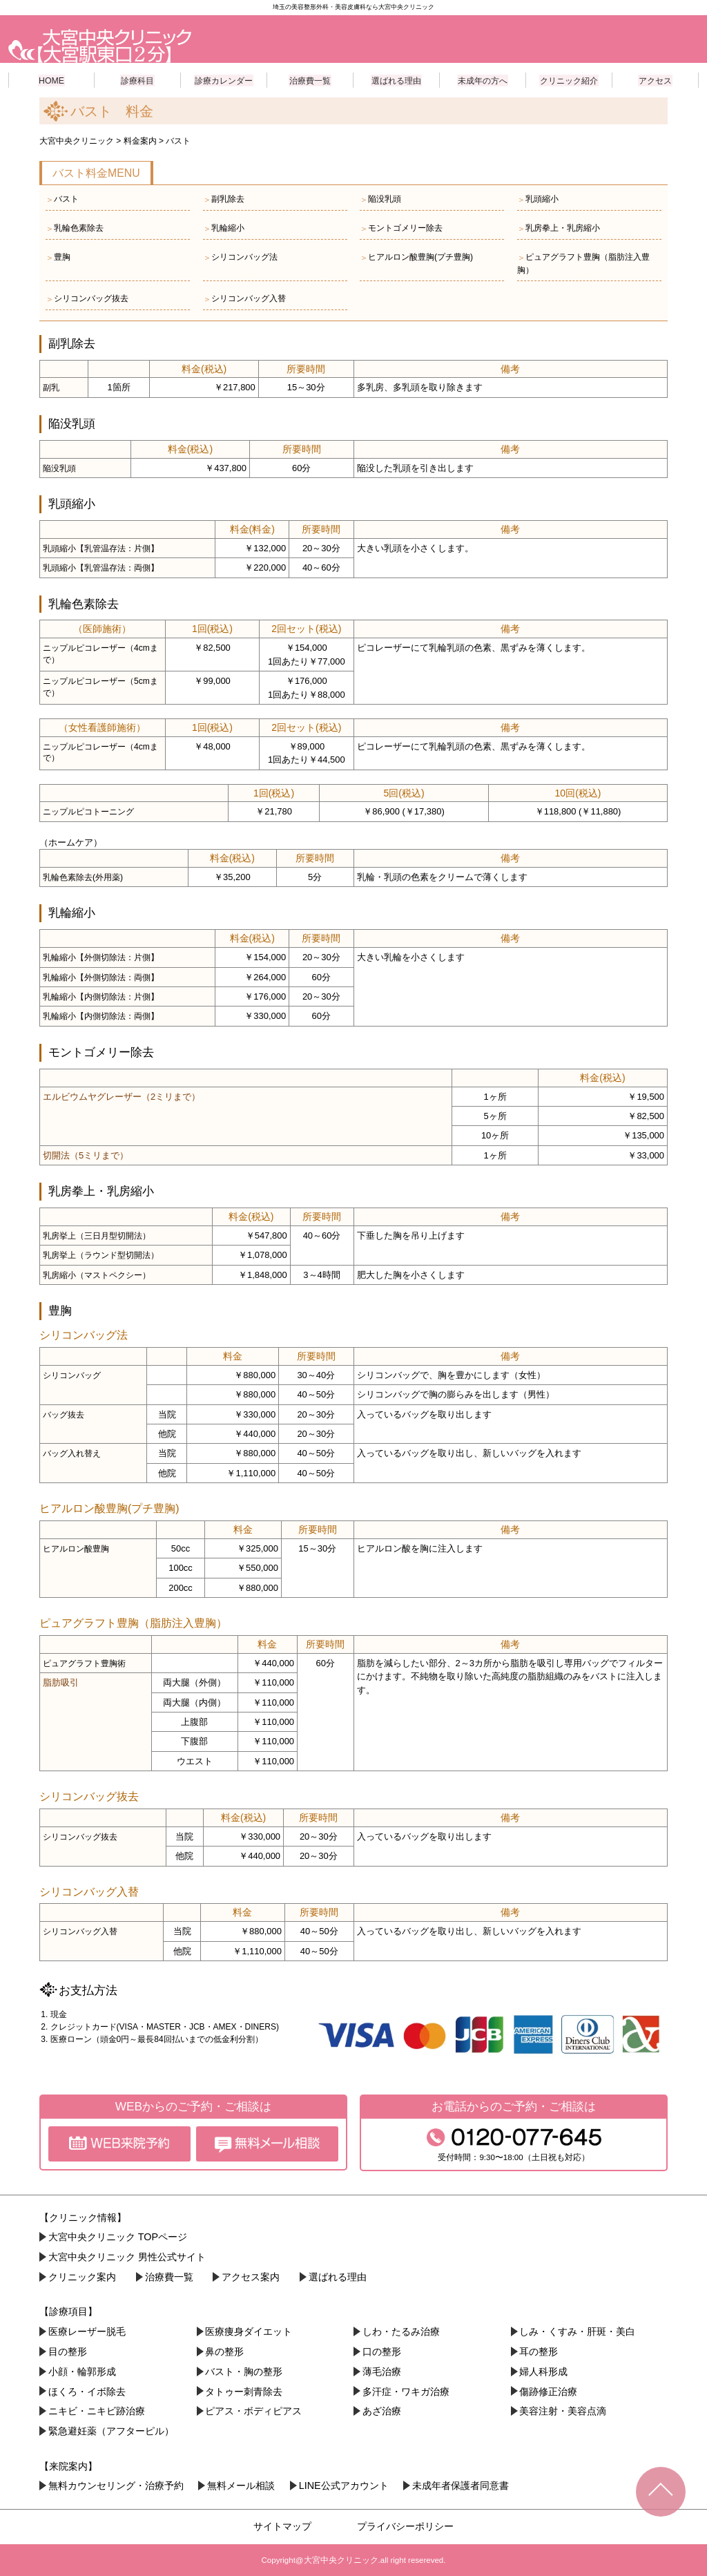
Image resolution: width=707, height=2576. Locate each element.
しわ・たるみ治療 (401, 2330)
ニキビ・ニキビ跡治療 (96, 2410)
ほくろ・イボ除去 (87, 2390)
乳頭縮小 (538, 198)
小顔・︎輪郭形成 (82, 2370)
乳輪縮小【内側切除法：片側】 (101, 996)
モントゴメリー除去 (401, 227)
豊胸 (58, 256)
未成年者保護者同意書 (460, 2484)
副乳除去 (223, 198)
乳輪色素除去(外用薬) (83, 876)
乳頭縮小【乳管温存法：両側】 (101, 567)
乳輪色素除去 (75, 227)
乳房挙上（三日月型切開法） (97, 1235)
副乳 (51, 387)
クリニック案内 (82, 2276)
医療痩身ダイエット (248, 2330)
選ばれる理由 (396, 79)
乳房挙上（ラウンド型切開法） (101, 1254)
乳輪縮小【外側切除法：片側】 (101, 957)
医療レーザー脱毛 (87, 2330)
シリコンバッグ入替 (244, 298)
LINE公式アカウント (344, 2484)
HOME (51, 79)
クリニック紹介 (569, 79)
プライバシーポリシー (405, 2525)
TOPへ (661, 2492)
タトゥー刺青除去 (243, 2390)
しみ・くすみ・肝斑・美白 (577, 2330)
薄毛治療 (381, 2370)
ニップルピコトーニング (88, 811)
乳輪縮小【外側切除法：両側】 (101, 977)
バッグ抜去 (63, 1414)
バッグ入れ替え (72, 1453)
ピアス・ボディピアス (253, 2410)
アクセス (655, 79)
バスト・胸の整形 (243, 2370)
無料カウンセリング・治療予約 (116, 2484)
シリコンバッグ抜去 (87, 298)
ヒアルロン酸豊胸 (76, 1548)
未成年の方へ (482, 79)
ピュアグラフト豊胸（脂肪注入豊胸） (583, 262)
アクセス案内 (251, 2276)
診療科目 (137, 79)
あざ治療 (381, 2410)
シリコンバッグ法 (240, 256)
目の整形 (67, 2350)
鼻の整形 (224, 2350)
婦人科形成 (543, 2370)
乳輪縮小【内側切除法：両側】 (101, 1015)
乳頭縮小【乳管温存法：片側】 (101, 548)
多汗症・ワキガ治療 (405, 2390)
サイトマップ (282, 2525)
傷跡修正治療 (548, 2390)
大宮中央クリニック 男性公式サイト (127, 2256)
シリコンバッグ (72, 1375)
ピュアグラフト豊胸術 (84, 1663)
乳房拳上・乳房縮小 (558, 227)
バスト (62, 198)
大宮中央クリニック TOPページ (117, 2236)
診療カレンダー (224, 79)
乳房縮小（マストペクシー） (97, 1274)
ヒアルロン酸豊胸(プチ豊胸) (416, 256)
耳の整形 (538, 2350)
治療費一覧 (310, 79)
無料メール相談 (241, 2484)
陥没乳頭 (380, 198)
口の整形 (381, 2350)
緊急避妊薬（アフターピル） (111, 2430)
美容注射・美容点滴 (562, 2410)
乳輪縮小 (223, 227)
